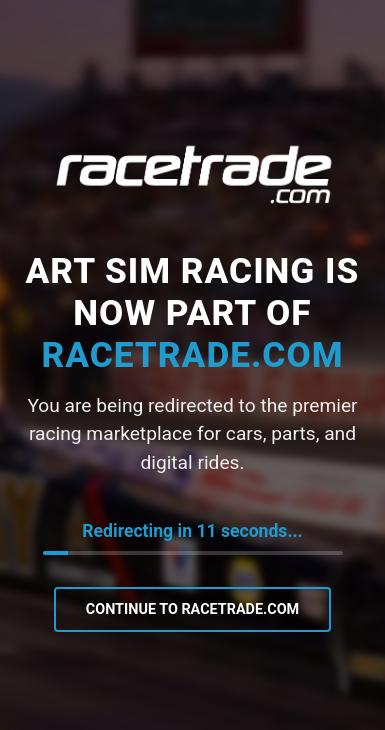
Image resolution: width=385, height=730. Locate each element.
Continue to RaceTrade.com (192, 609)
